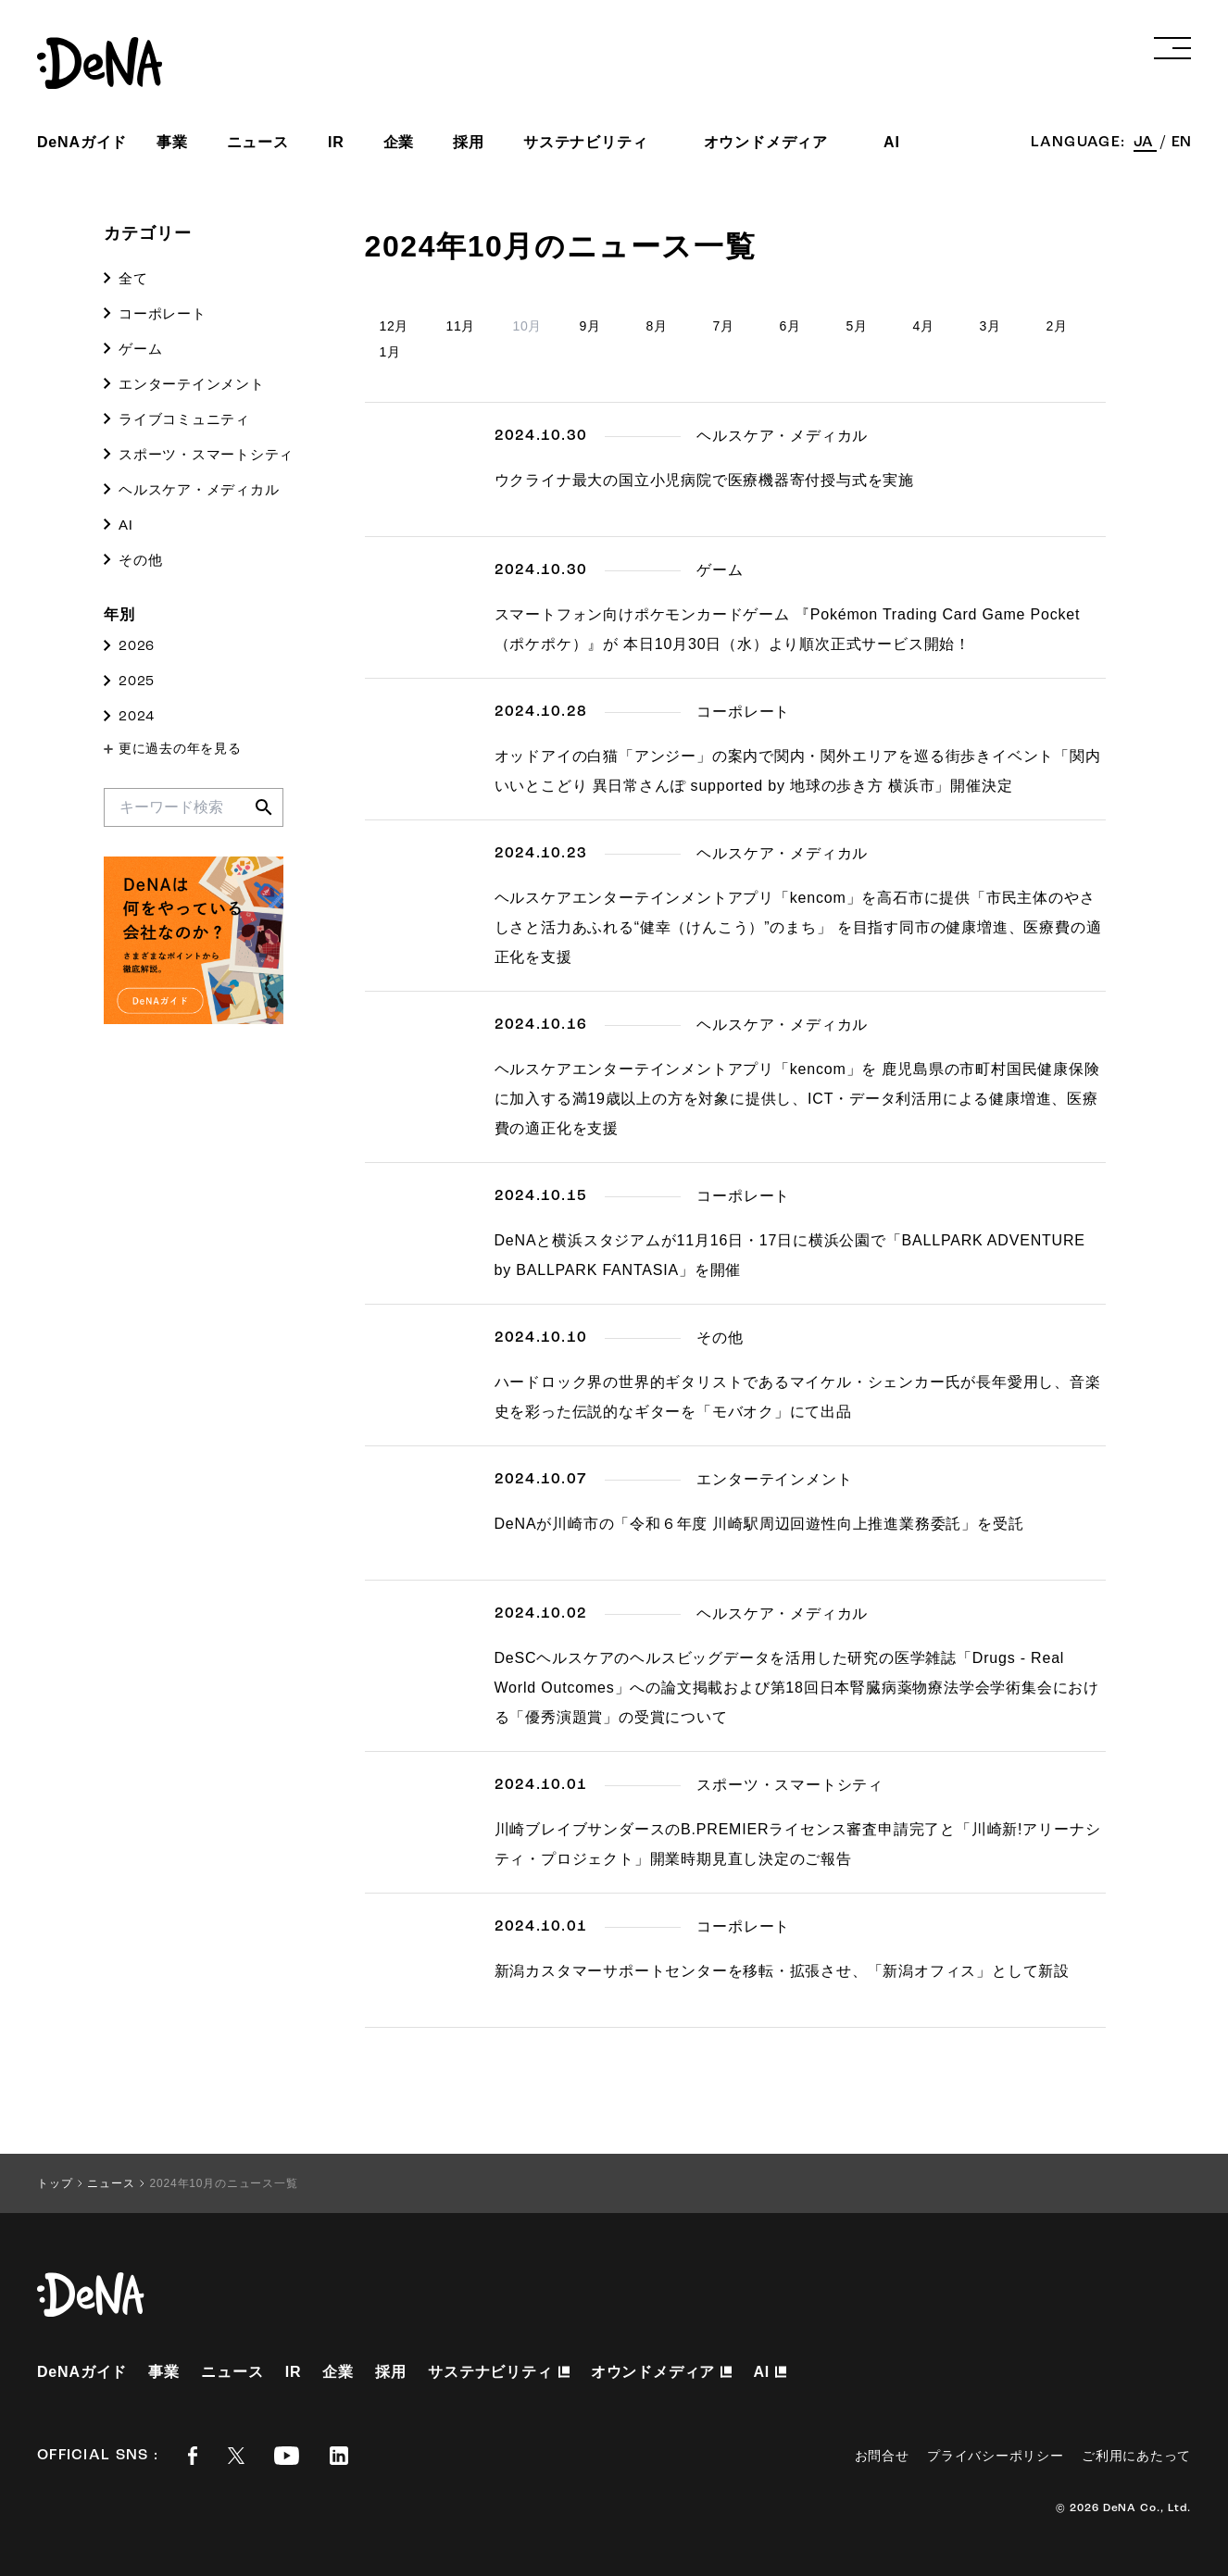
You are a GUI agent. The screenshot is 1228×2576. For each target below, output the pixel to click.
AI (126, 524)
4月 (923, 326)
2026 (137, 647)
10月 (528, 326)
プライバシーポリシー (995, 2455)
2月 (1057, 326)
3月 (990, 326)
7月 (723, 326)
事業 (172, 142)
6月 (790, 326)
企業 (399, 142)
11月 (461, 326)
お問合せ (882, 2455)
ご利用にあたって (1136, 2455)
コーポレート (163, 313)
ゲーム (140, 348)
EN (1181, 142)
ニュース (258, 142)
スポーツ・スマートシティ (206, 454)
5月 (857, 326)
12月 (394, 326)
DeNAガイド (82, 142)
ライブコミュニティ (184, 419)
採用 (468, 142)
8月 (657, 326)
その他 (140, 560)
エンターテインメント (192, 384)
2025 (137, 682)
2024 (137, 717)
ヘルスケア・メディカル (199, 489)
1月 (390, 351)
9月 (590, 326)
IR (336, 142)
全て (133, 278)
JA (1145, 142)
